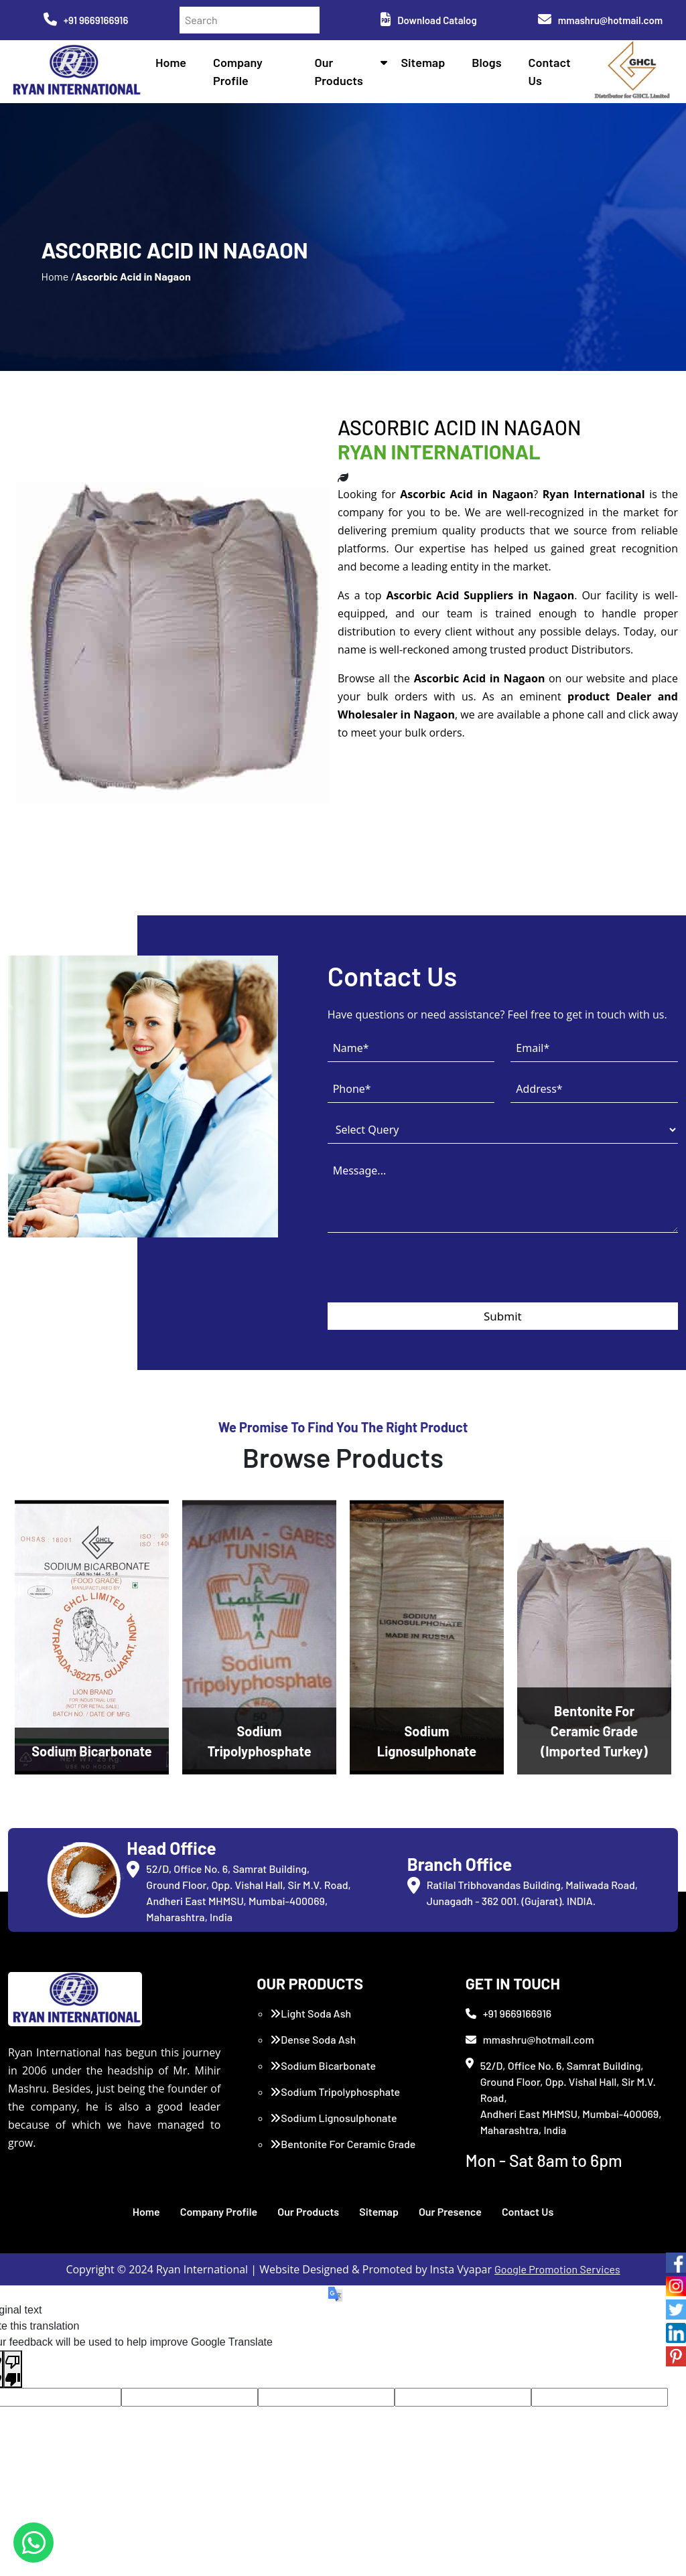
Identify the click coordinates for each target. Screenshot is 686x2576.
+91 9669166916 (86, 20)
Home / (57, 276)
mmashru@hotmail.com (600, 20)
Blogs (486, 62)
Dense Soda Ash (313, 2039)
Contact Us (527, 2211)
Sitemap (423, 62)
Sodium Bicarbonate (323, 2065)
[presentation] (429, 1276)
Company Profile (219, 2211)
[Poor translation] (12, 2369)
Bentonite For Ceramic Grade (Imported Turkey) (342, 2151)
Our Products (308, 2211)
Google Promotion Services (557, 2269)
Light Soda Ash (310, 2013)
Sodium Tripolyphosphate (335, 2091)
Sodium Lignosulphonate (333, 2117)
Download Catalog (428, 20)
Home (170, 62)
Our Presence (450, 2211)
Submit (503, 1316)
